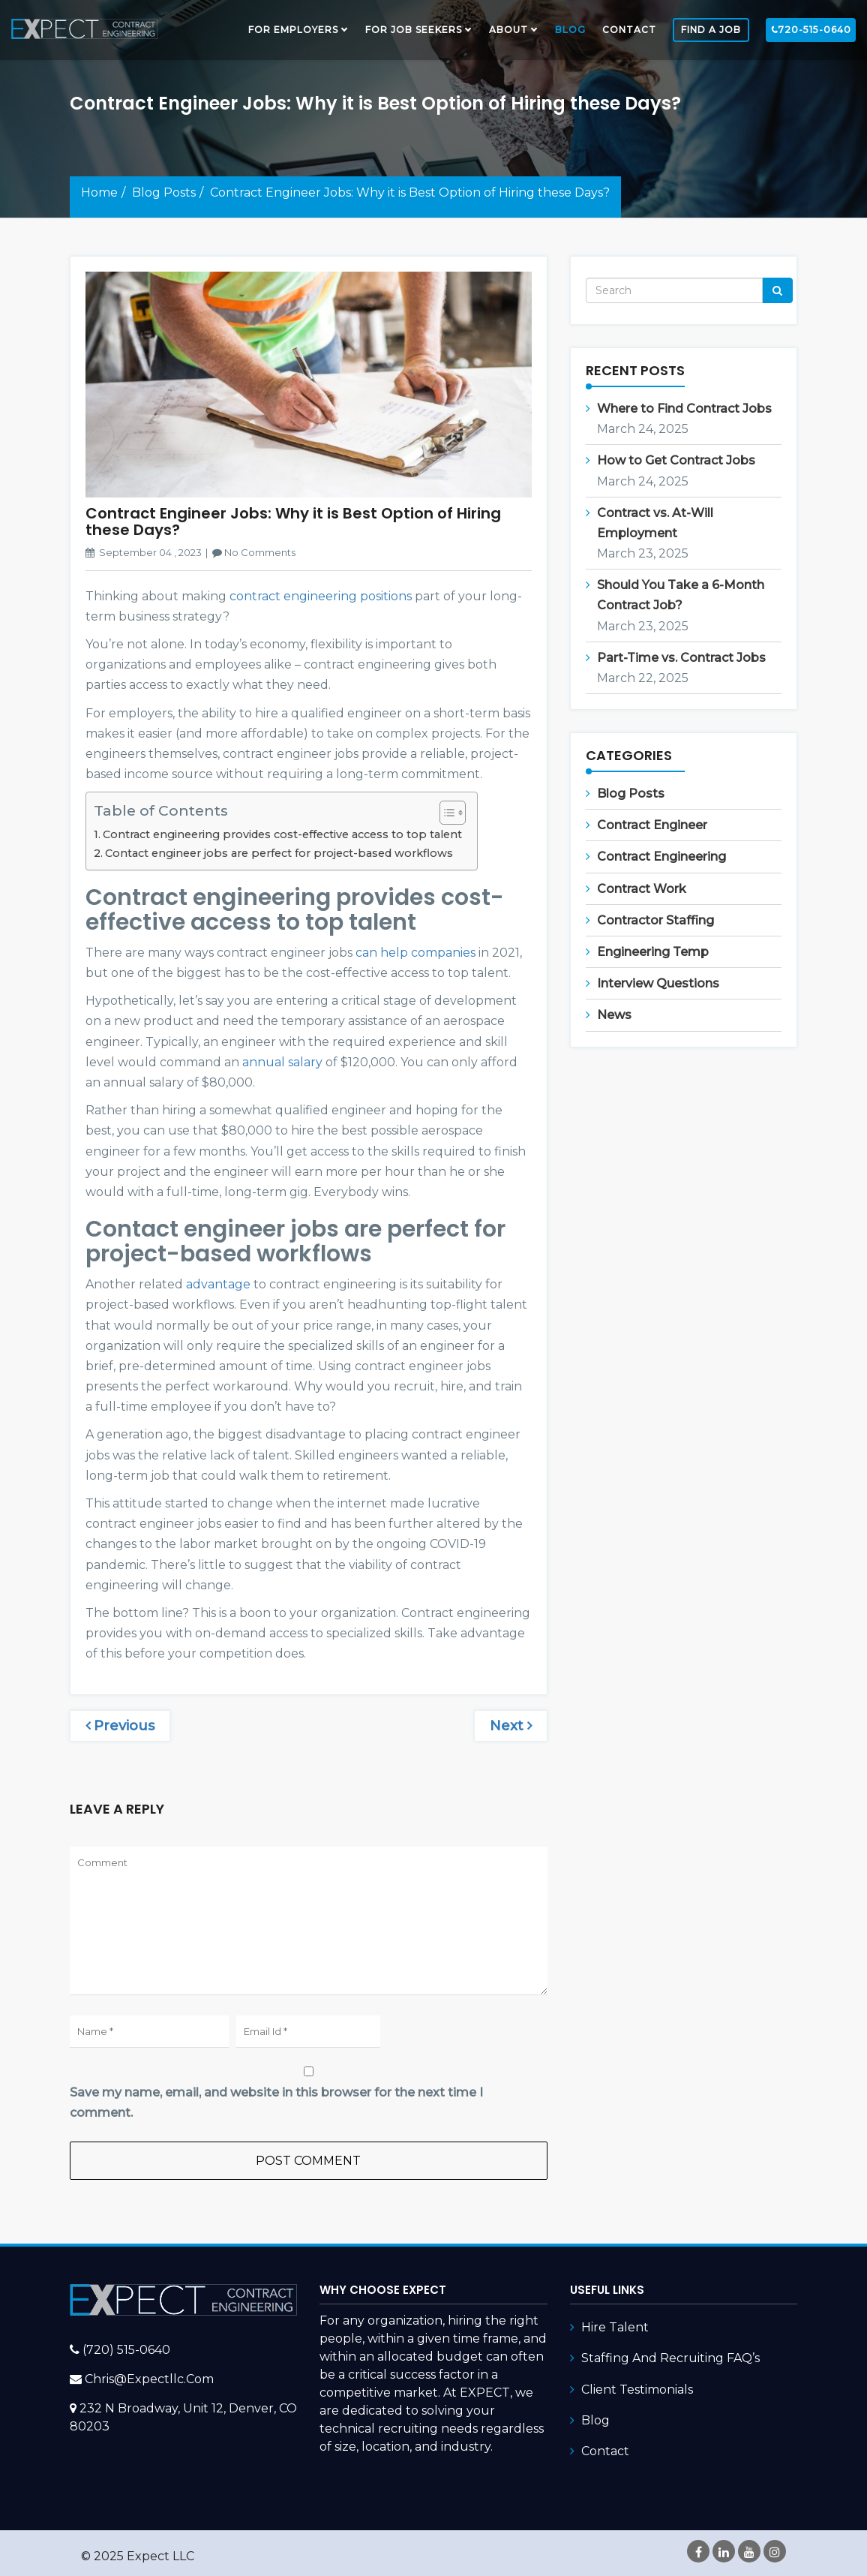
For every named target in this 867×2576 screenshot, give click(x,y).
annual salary (282, 1062)
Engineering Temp (653, 952)
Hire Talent (615, 2327)
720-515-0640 (810, 29)
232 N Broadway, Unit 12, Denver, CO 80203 (183, 2417)
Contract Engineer (652, 825)
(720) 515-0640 (126, 2350)
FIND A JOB (711, 29)
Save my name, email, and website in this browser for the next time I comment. (276, 2102)
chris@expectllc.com (149, 2379)
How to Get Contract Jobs (676, 460)
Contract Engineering (661, 856)
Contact (629, 29)
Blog (570, 29)
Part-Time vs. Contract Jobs (681, 658)
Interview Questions (658, 983)
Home (99, 192)
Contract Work (641, 889)
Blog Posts (164, 192)
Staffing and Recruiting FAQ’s (670, 2358)
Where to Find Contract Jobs (684, 408)
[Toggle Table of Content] (445, 812)
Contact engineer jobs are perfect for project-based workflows (279, 853)
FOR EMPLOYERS (293, 29)
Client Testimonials (637, 2389)
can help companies (416, 952)
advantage (218, 1284)
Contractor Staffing (655, 920)
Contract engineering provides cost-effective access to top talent (282, 834)
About (508, 29)
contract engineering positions (321, 596)
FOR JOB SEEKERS (413, 29)
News (614, 1015)
